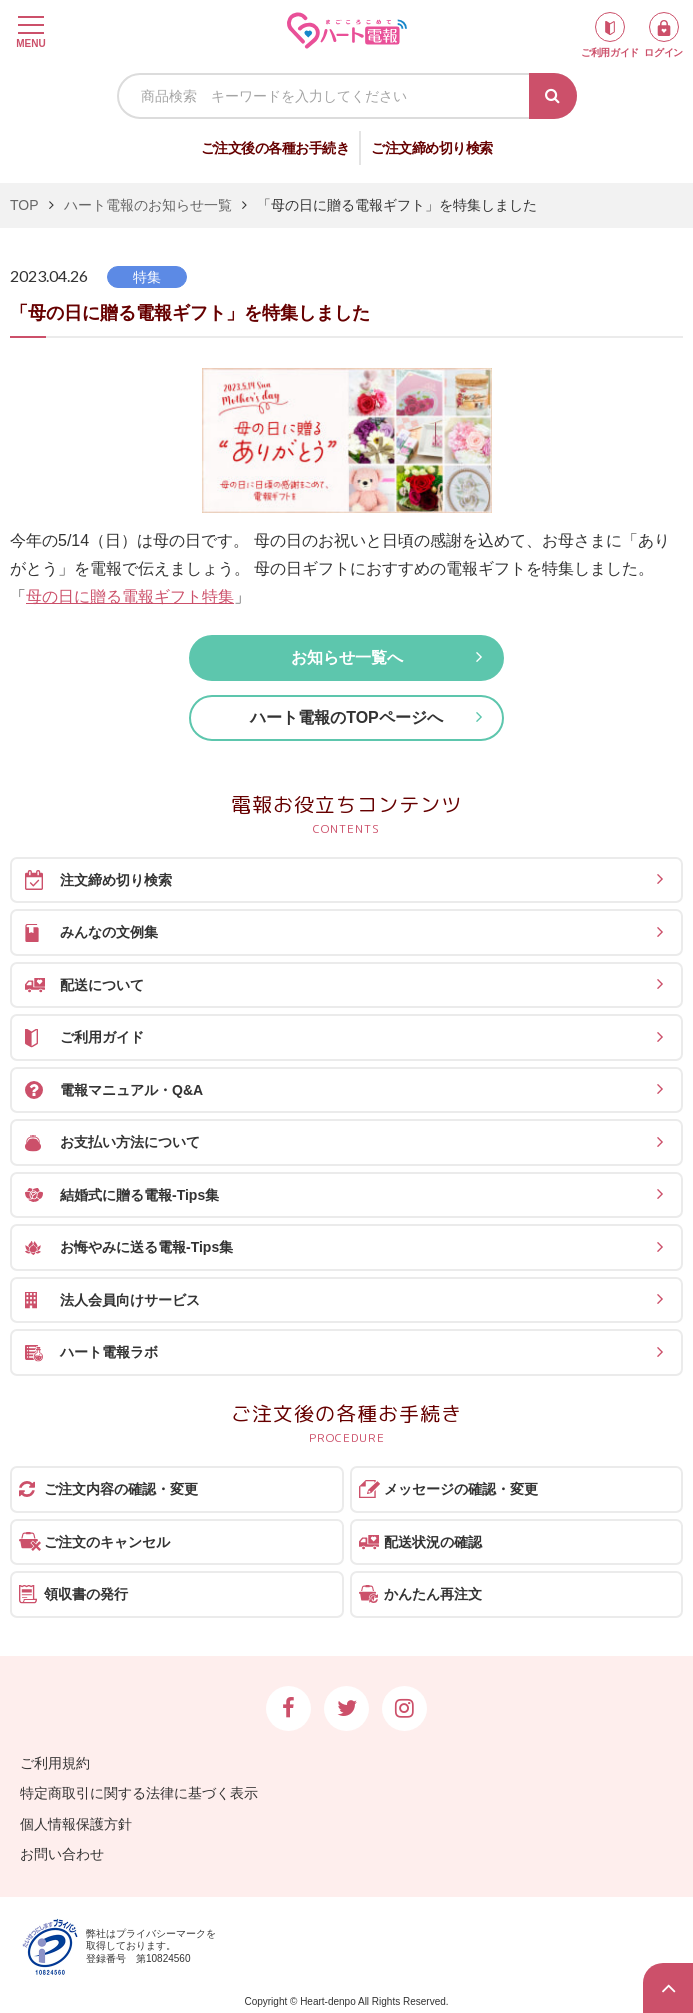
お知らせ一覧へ (347, 657)
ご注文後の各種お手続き (275, 148)
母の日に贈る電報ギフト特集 (130, 596)
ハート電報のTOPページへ (346, 717)
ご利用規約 (55, 1763)
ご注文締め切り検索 (432, 148)
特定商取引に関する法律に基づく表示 (139, 1793)
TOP (24, 205)
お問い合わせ (62, 1854)
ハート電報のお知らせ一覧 (148, 205)
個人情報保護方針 (76, 1824)
